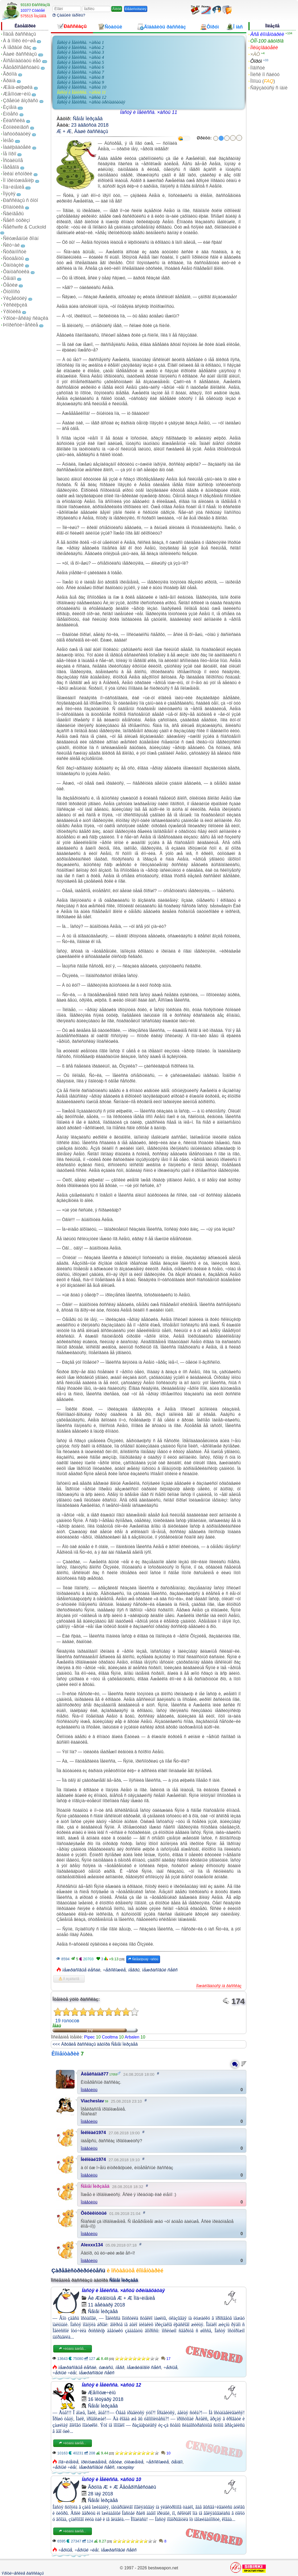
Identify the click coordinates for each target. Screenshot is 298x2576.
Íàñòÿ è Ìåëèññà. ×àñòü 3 (80, 52)
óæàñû (106, 2367)
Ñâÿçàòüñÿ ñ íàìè (269, 87)
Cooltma (110, 2037)
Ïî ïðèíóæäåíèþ (18, 180)
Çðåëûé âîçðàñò (20, 100)
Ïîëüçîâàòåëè (264, 47)
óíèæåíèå (133, 2462)
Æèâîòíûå (105, 2298)
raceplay (125, 2467)
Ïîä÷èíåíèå (13, 187)
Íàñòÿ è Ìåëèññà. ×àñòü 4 (80, 57)
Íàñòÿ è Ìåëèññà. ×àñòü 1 (80, 42)
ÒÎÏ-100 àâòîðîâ (267, 41)
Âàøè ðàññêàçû (20, 54)
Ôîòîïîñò (11, 291)
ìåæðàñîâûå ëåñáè (81, 1970)
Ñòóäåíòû (13, 258)
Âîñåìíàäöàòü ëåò (22, 60)
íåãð (120, 2367)
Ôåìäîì (9, 278)
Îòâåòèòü (89, 2089)
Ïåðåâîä (11, 167)
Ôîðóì (256, 61)
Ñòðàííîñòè (14, 251)
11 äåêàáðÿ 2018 (106, 2305)
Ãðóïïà (10, 74)
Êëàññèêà (14, 120)
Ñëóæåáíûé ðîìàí (21, 238)
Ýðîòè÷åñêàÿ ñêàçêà (25, 318)
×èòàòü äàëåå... (72, 2349)
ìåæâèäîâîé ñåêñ (144, 2367)
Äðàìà (9, 80)
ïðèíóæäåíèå (93, 2462)
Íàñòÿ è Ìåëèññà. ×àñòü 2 (80, 47)
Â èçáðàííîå (69, 1979)
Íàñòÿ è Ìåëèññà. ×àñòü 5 (80, 62)
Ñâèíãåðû (13, 213)
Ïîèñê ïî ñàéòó (265, 74)
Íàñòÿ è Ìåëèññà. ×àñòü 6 (80, 67)
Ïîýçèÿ (9, 193)
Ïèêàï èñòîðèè (17, 173)
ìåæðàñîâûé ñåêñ (160, 1970)
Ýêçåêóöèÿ (15, 298)
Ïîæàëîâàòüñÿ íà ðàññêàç (219, 1985)
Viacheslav (92, 2100)
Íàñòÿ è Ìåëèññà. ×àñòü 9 (80, 82)
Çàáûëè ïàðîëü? (68, 15)
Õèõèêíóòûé (94, 2213)
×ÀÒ (255, 54)
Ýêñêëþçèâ (15, 305)
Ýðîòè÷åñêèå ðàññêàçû (22, 2573)
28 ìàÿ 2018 (100, 2493)
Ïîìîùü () (262, 81)
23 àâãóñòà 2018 (89, 125)
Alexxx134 (92, 2244)
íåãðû (134, 1970)
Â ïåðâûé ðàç (17, 47)
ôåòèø (115, 2462)
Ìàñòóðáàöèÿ (17, 134)
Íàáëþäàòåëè (17, 147)
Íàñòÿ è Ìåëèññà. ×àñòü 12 (81, 97)
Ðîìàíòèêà (13, 207)
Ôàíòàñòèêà (16, 271)
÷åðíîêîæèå (114, 1970)
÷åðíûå (170, 2367)
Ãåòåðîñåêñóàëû (21, 67)
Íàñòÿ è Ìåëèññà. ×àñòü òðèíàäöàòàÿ (91, 102)
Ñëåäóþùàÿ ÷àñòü (143, 1959)
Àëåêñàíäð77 (94, 2074)
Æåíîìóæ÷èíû (17, 94)
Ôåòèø (10, 285)
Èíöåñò (10, 114)
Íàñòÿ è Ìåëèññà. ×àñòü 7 (80, 72)
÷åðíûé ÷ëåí (64, 2372)
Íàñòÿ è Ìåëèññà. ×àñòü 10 (81, 87)
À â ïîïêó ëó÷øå (19, 40)
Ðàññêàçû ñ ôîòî (20, 200)
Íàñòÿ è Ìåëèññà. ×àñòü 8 (80, 77)
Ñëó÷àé (11, 245)
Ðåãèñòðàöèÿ (135, 9)
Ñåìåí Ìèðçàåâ (88, 118)
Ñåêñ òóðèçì (16, 220)
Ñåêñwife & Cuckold (24, 227)
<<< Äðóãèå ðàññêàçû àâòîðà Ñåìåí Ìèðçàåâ (95, 2044)
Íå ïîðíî (9, 153)
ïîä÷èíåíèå (68, 2462)
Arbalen (132, 2037)
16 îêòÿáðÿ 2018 (105, 2399)
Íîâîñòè (257, 68)
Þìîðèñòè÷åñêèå (20, 325)
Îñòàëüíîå (13, 160)
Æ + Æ (64, 131)
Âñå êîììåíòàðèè (267, 34)
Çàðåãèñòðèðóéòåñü (78, 2270)
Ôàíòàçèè (13, 265)
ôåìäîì (177, 2462)
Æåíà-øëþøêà (17, 87)
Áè (91, 2298)
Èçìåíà (10, 107)
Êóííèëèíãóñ (16, 127)
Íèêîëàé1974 (93, 2132)
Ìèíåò (8, 140)
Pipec (89, 2037)
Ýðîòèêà (12, 311)
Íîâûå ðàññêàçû (19, 34)
